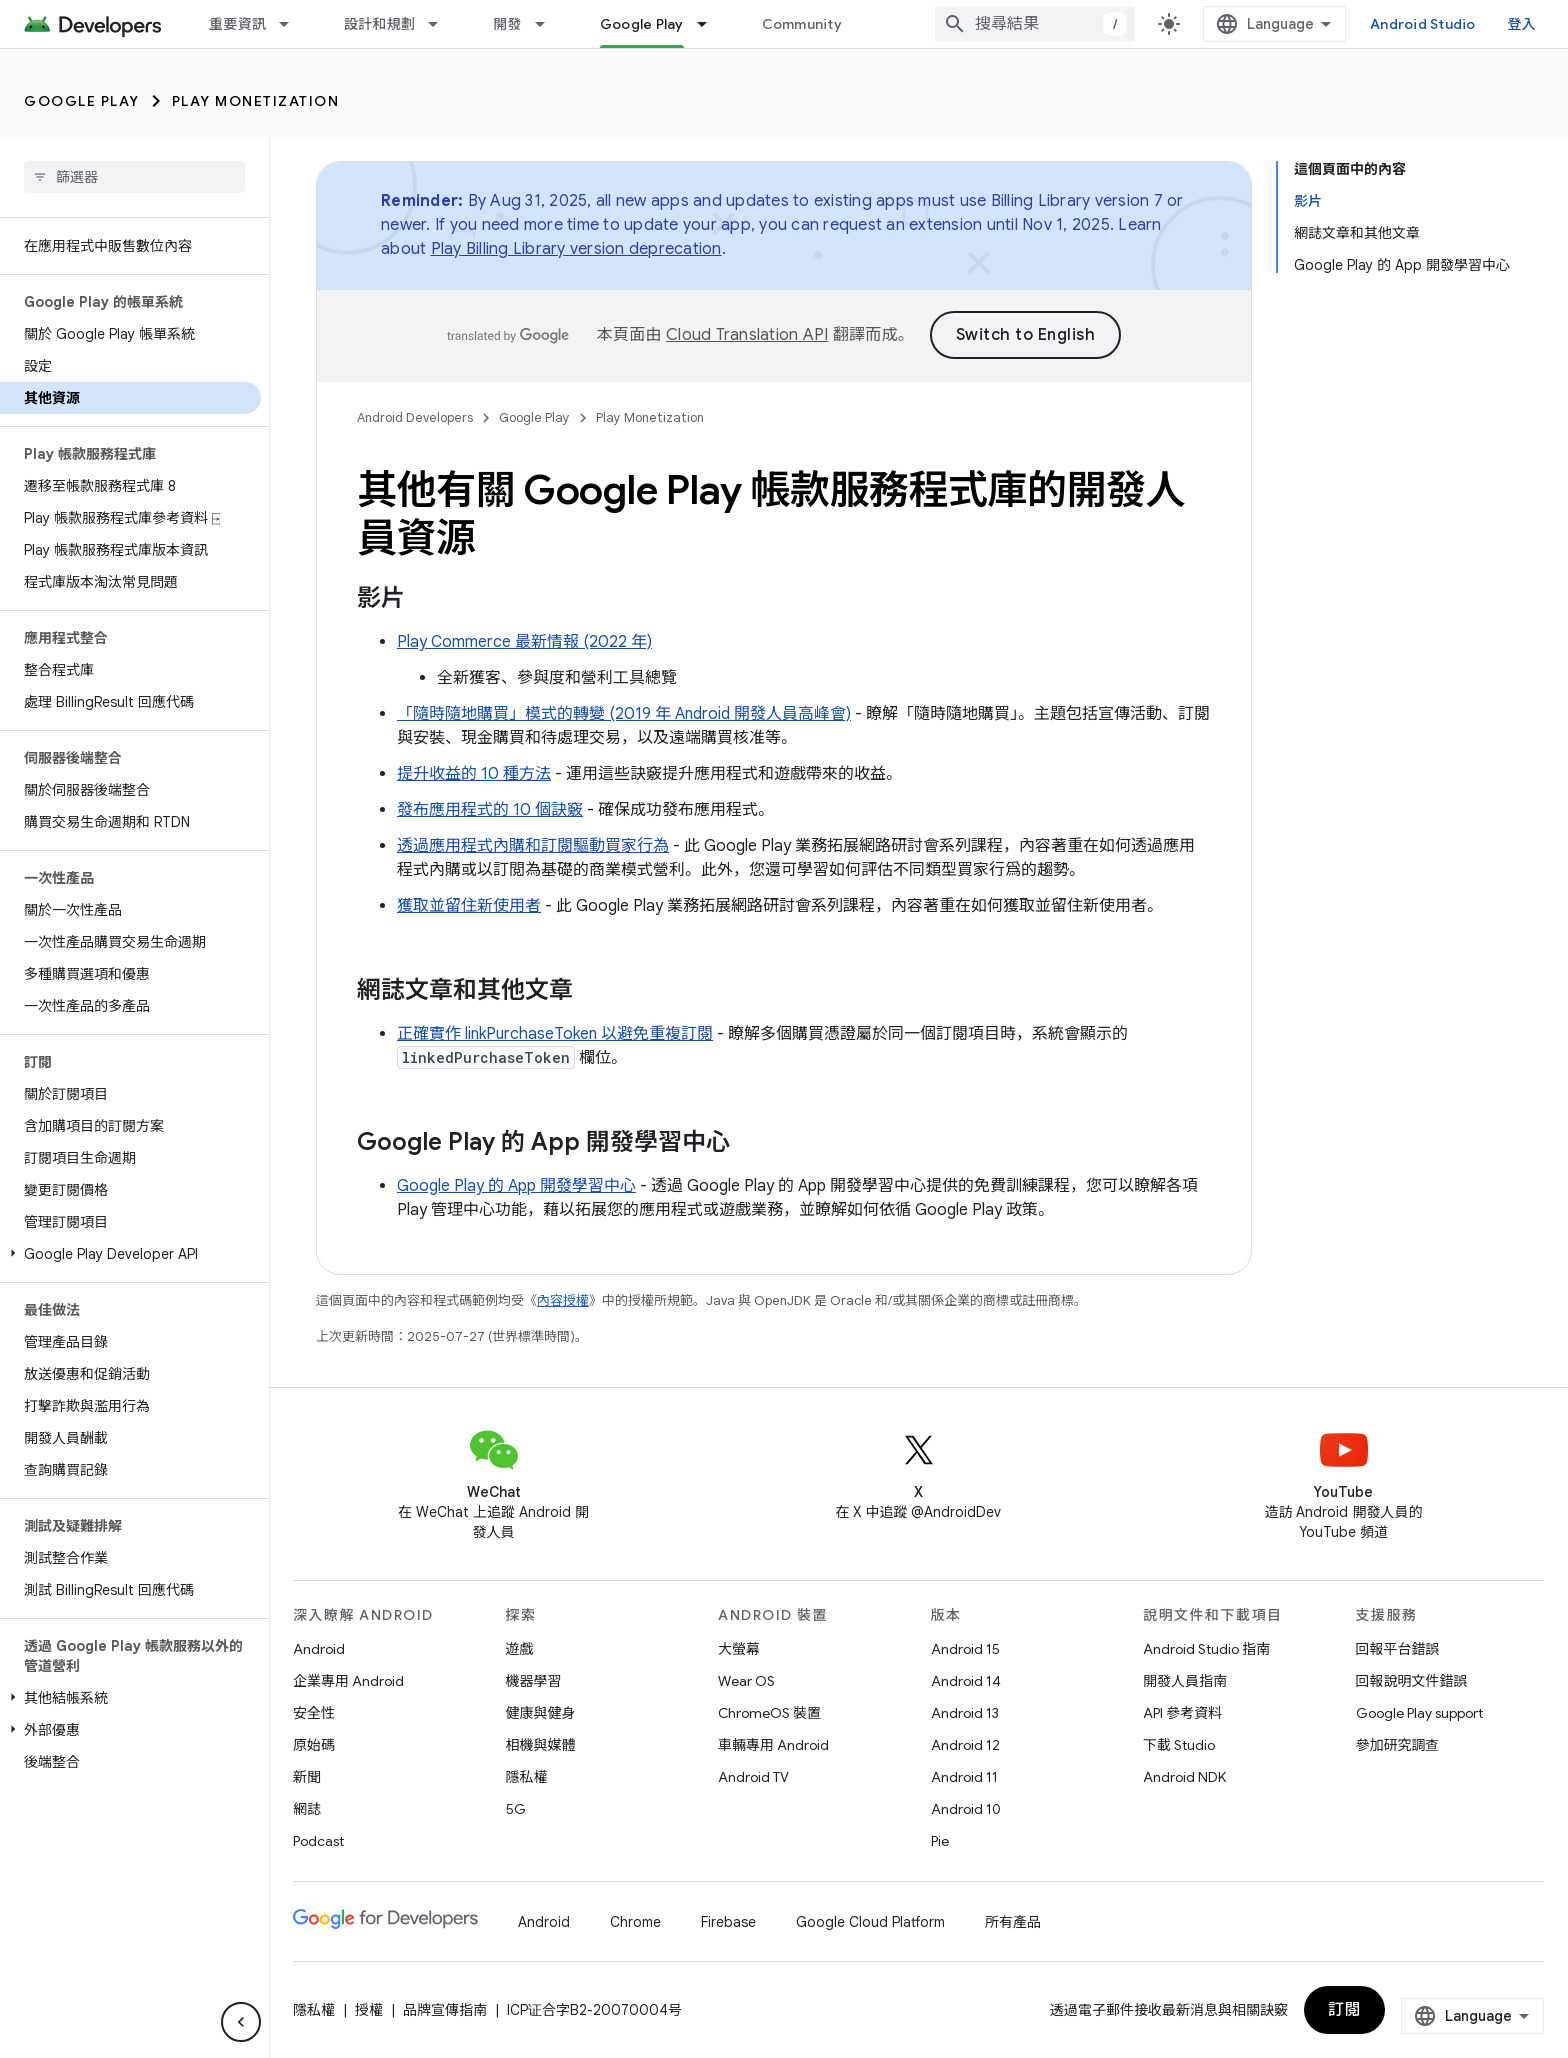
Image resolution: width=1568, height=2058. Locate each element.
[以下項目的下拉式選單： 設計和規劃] (442, 24)
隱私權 (527, 1777)
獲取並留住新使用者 (469, 906)
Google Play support (1419, 1713)
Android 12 (965, 1745)
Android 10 (966, 1809)
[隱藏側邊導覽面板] (241, 2022)
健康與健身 (541, 1713)
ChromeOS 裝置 (769, 1713)
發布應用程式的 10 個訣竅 (490, 810)
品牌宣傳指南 (445, 2010)
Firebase (728, 1922)
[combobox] (1035, 24)
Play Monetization (256, 101)
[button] (130, 1254)
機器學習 (534, 1681)
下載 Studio (1179, 1745)
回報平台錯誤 (1398, 1649)
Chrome (635, 1922)
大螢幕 (739, 1649)
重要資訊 (237, 24)
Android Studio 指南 (1206, 1649)
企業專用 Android (348, 1681)
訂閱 (1344, 2010)
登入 (1522, 24)
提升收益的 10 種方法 (474, 774)
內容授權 (563, 1300)
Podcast (318, 1841)
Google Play (82, 101)
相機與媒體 (541, 1745)
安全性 (314, 1713)
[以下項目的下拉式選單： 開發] (549, 24)
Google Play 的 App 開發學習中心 (516, 1186)
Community (802, 24)
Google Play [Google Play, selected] (642, 24)
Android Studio (1423, 24)
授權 (369, 2010)
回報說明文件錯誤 (1412, 1681)
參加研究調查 (1398, 1745)
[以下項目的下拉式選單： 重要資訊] (293, 24)
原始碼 (314, 1745)
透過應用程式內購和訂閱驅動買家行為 (533, 846)
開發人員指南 (1185, 1681)
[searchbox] (134, 177)
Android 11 (964, 1777)
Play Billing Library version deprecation (576, 249)
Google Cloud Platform (870, 1922)
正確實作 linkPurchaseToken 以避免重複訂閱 (555, 1034)
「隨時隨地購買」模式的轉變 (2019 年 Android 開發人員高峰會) (624, 714)
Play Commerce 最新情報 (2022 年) (524, 642)
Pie (940, 1841)
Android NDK (1184, 1777)
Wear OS (746, 1681)
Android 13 (965, 1713)
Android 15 (965, 1649)
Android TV (753, 1777)
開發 (507, 24)
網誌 (307, 1809)
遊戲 (520, 1649)
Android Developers (415, 417)
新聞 (307, 1777)
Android (319, 1649)
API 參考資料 (1182, 1713)
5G (516, 1809)
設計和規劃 (379, 24)
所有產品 (1013, 1922)
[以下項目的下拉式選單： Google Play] (711, 24)
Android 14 (966, 1681)
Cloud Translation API (747, 335)
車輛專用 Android (773, 1745)
